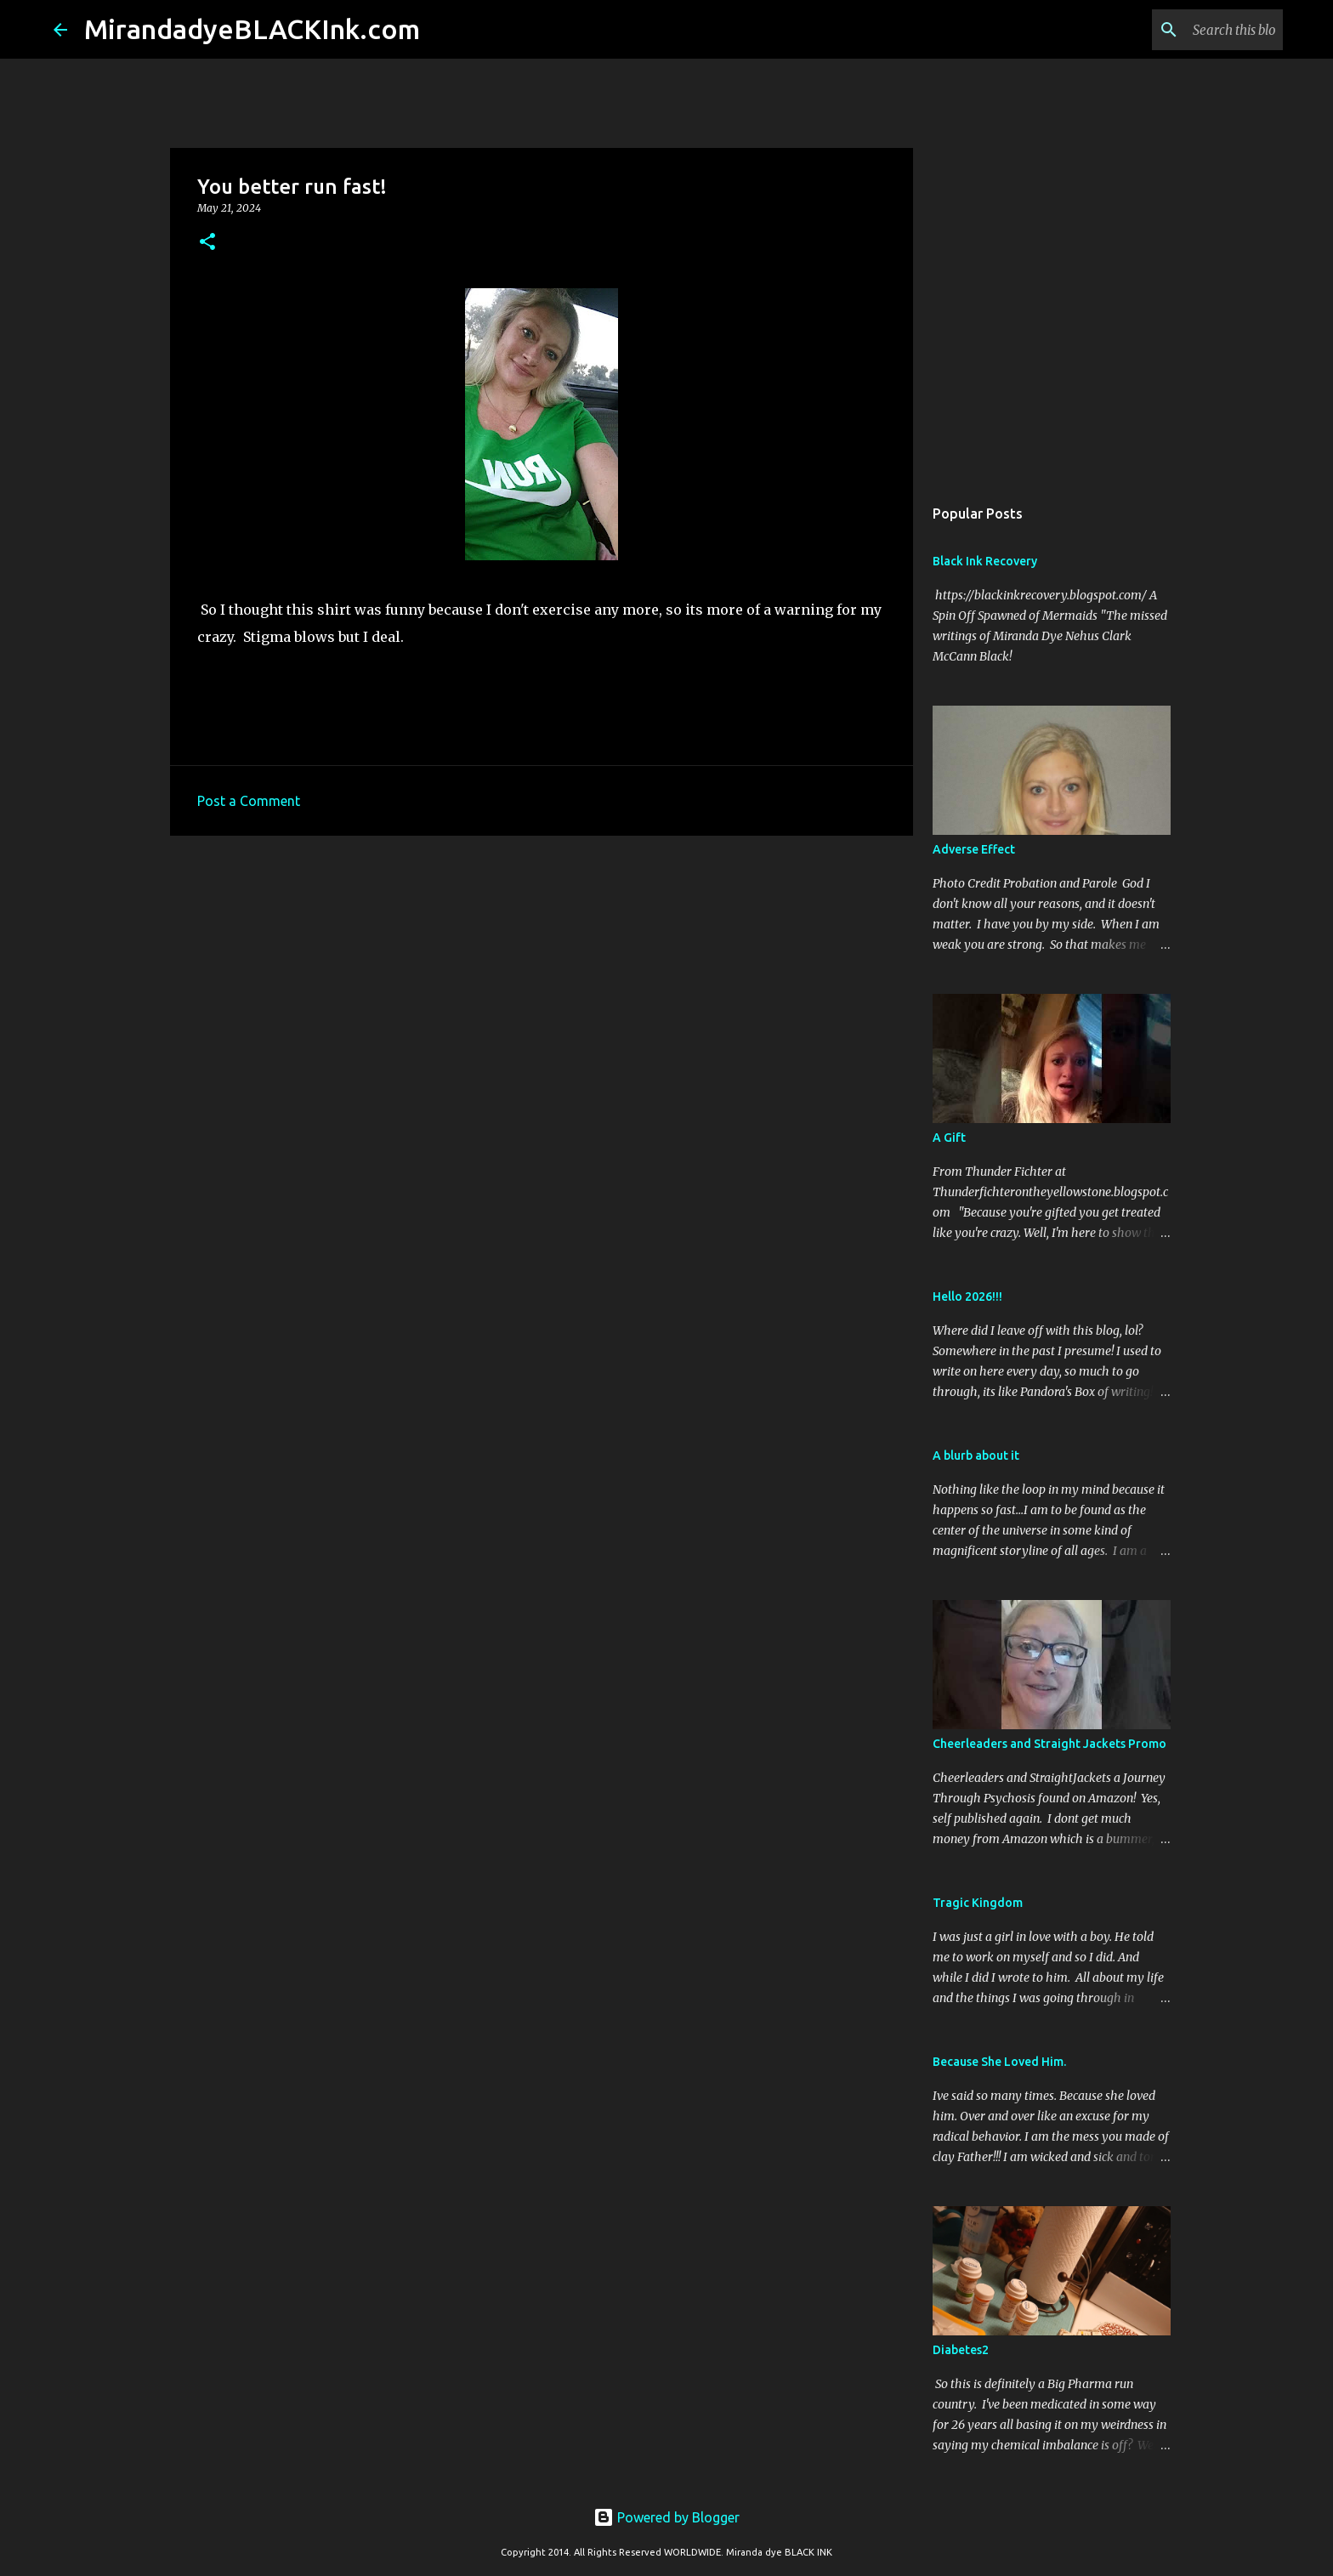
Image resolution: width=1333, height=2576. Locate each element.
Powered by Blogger (666, 2517)
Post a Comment (248, 801)
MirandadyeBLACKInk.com (252, 29)
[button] (207, 242)
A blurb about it (976, 1455)
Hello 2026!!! (967, 1296)
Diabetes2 (961, 2350)
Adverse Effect (974, 849)
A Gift (949, 1137)
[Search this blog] (1193, 29)
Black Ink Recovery (985, 561)
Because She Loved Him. (999, 2061)
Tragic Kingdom (978, 1902)
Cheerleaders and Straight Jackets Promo (1049, 1743)
